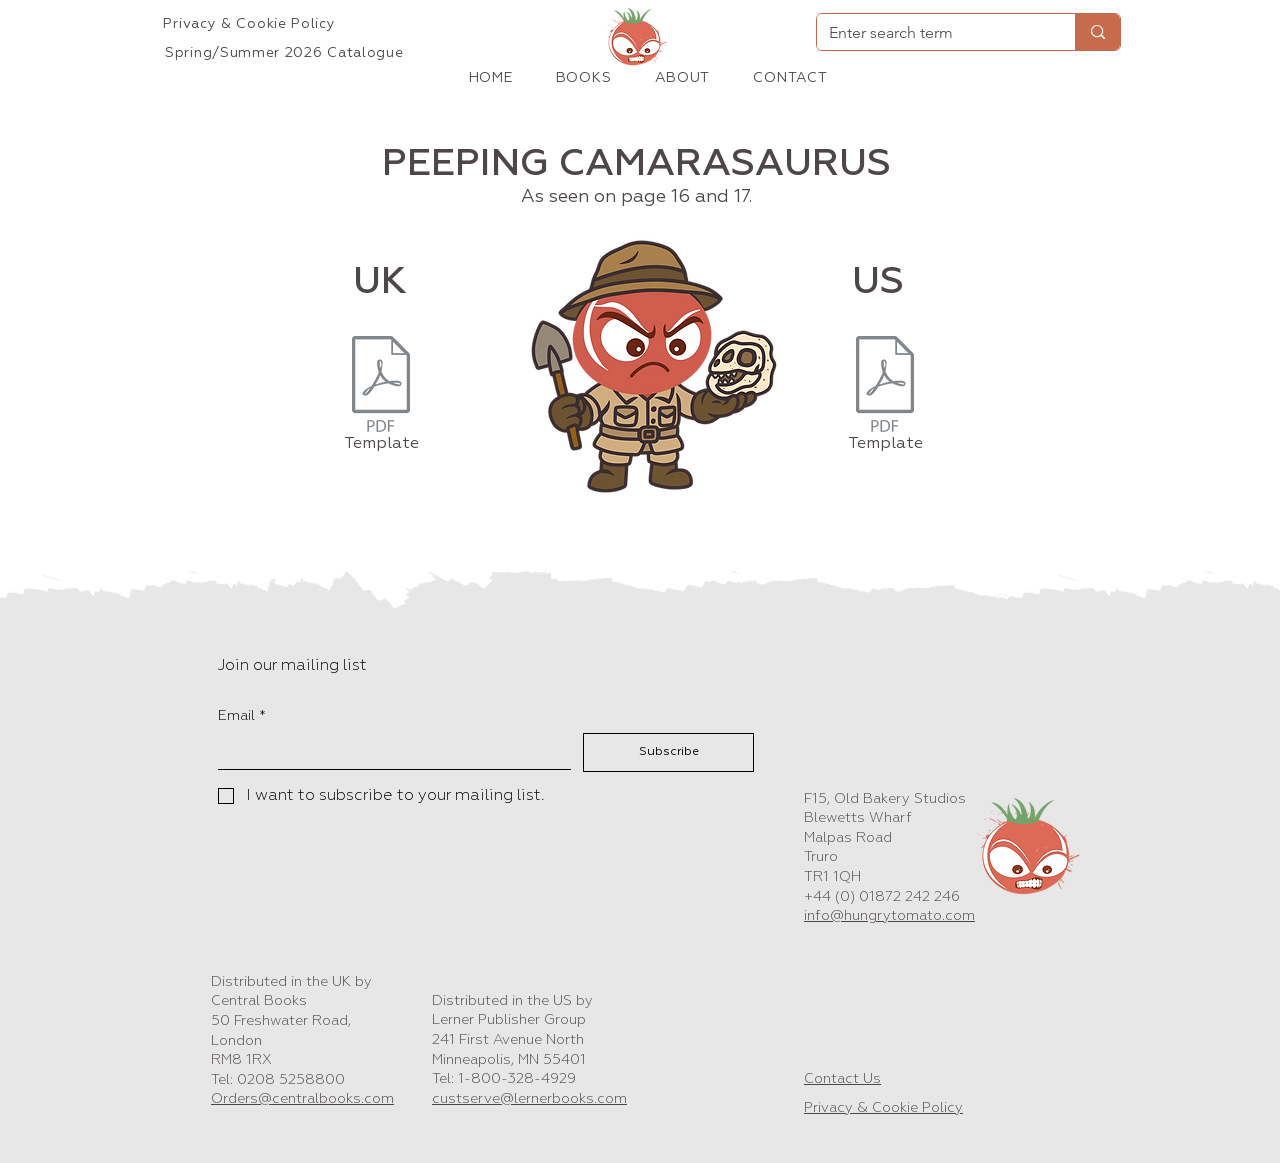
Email (242, 716)
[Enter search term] (931, 33)
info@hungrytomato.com (889, 916)
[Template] (381, 398)
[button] (583, 78)
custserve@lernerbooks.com (529, 1099)
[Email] (388, 751)
